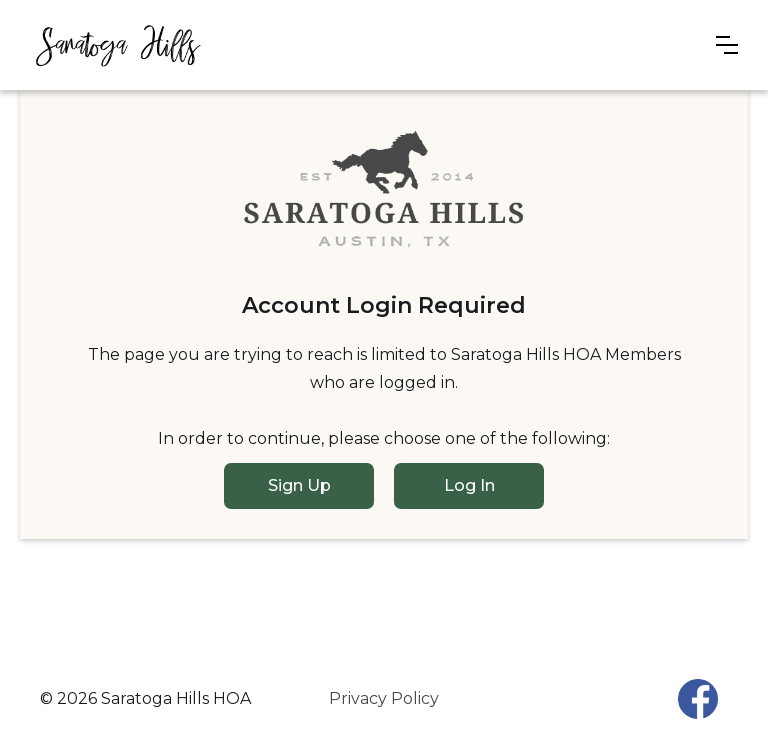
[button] (727, 45)
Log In (469, 485)
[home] (117, 45)
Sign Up (299, 485)
